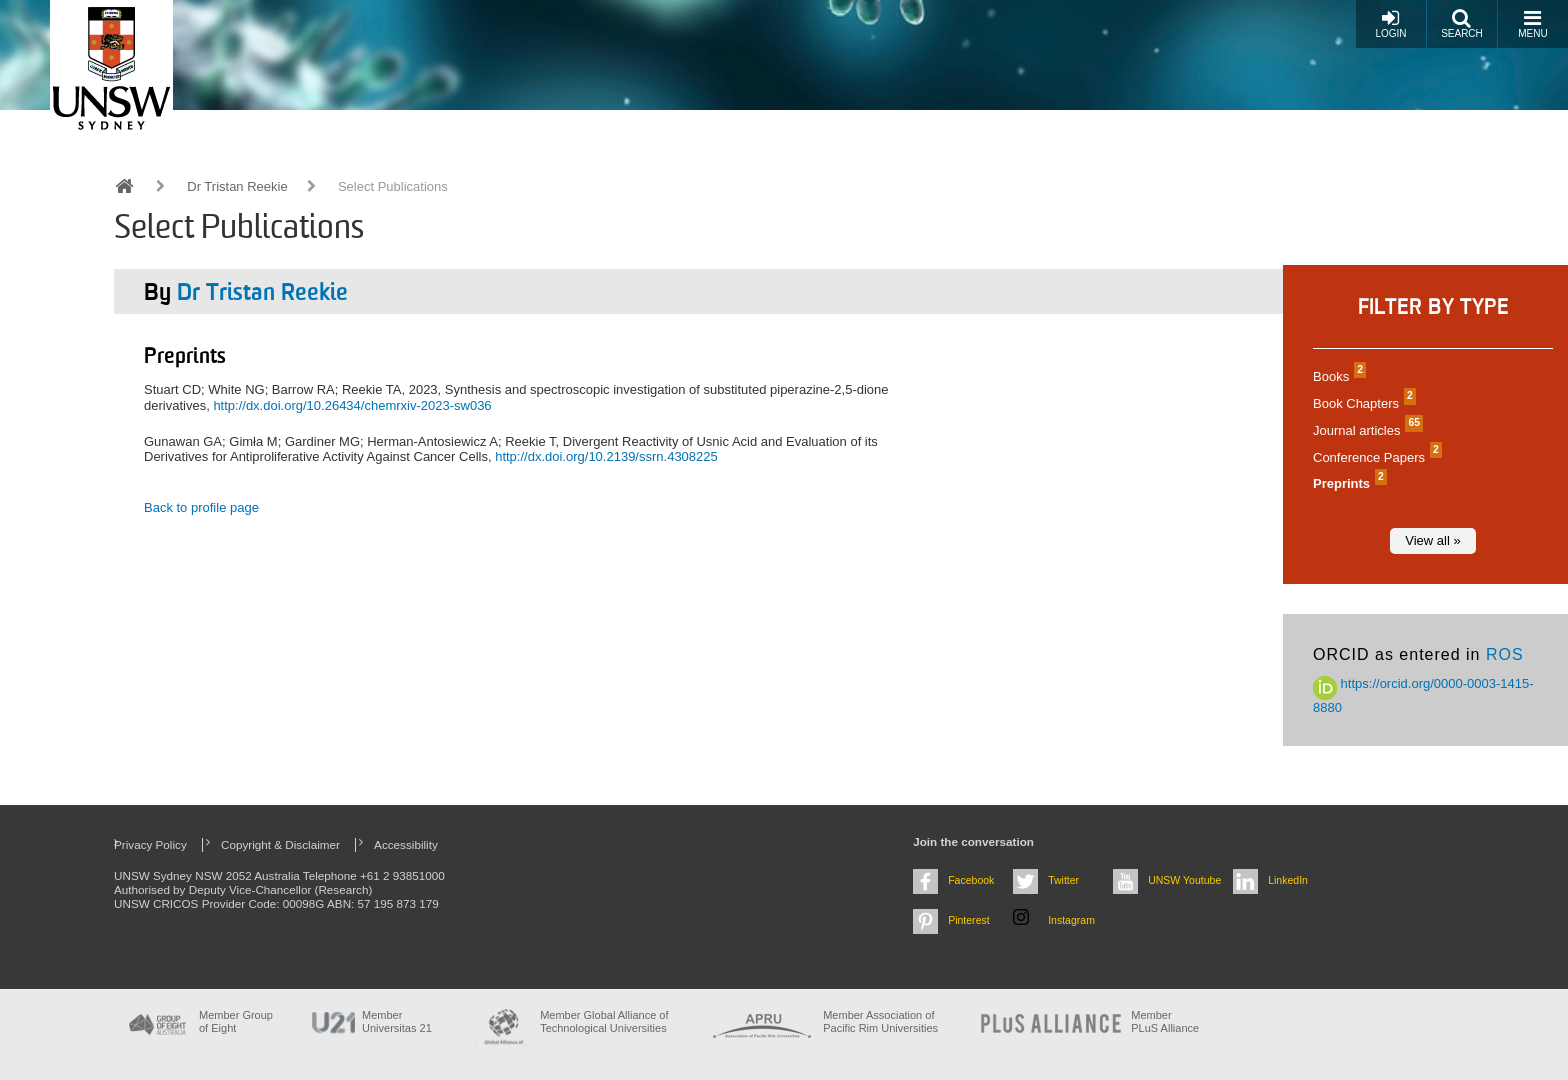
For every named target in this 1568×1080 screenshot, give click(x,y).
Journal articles (1365, 430)
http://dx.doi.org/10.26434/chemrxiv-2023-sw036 (352, 405)
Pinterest (969, 920)
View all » (1432, 540)
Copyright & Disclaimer (280, 844)
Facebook (971, 880)
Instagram (1071, 920)
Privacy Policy (150, 844)
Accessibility (406, 844)
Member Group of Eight (236, 1021)
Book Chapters (1362, 403)
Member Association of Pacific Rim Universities (880, 1021)
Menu (1532, 23)
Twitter (1063, 880)
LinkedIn (1288, 880)
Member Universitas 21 (397, 1021)
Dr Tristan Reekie (237, 186)
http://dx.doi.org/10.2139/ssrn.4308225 (606, 456)
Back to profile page (201, 507)
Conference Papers (1375, 457)
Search (1462, 23)
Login (1390, 23)
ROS (1505, 654)
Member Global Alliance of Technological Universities (604, 1021)
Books (1337, 376)
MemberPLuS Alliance (1165, 1021)
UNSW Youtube (1184, 880)
